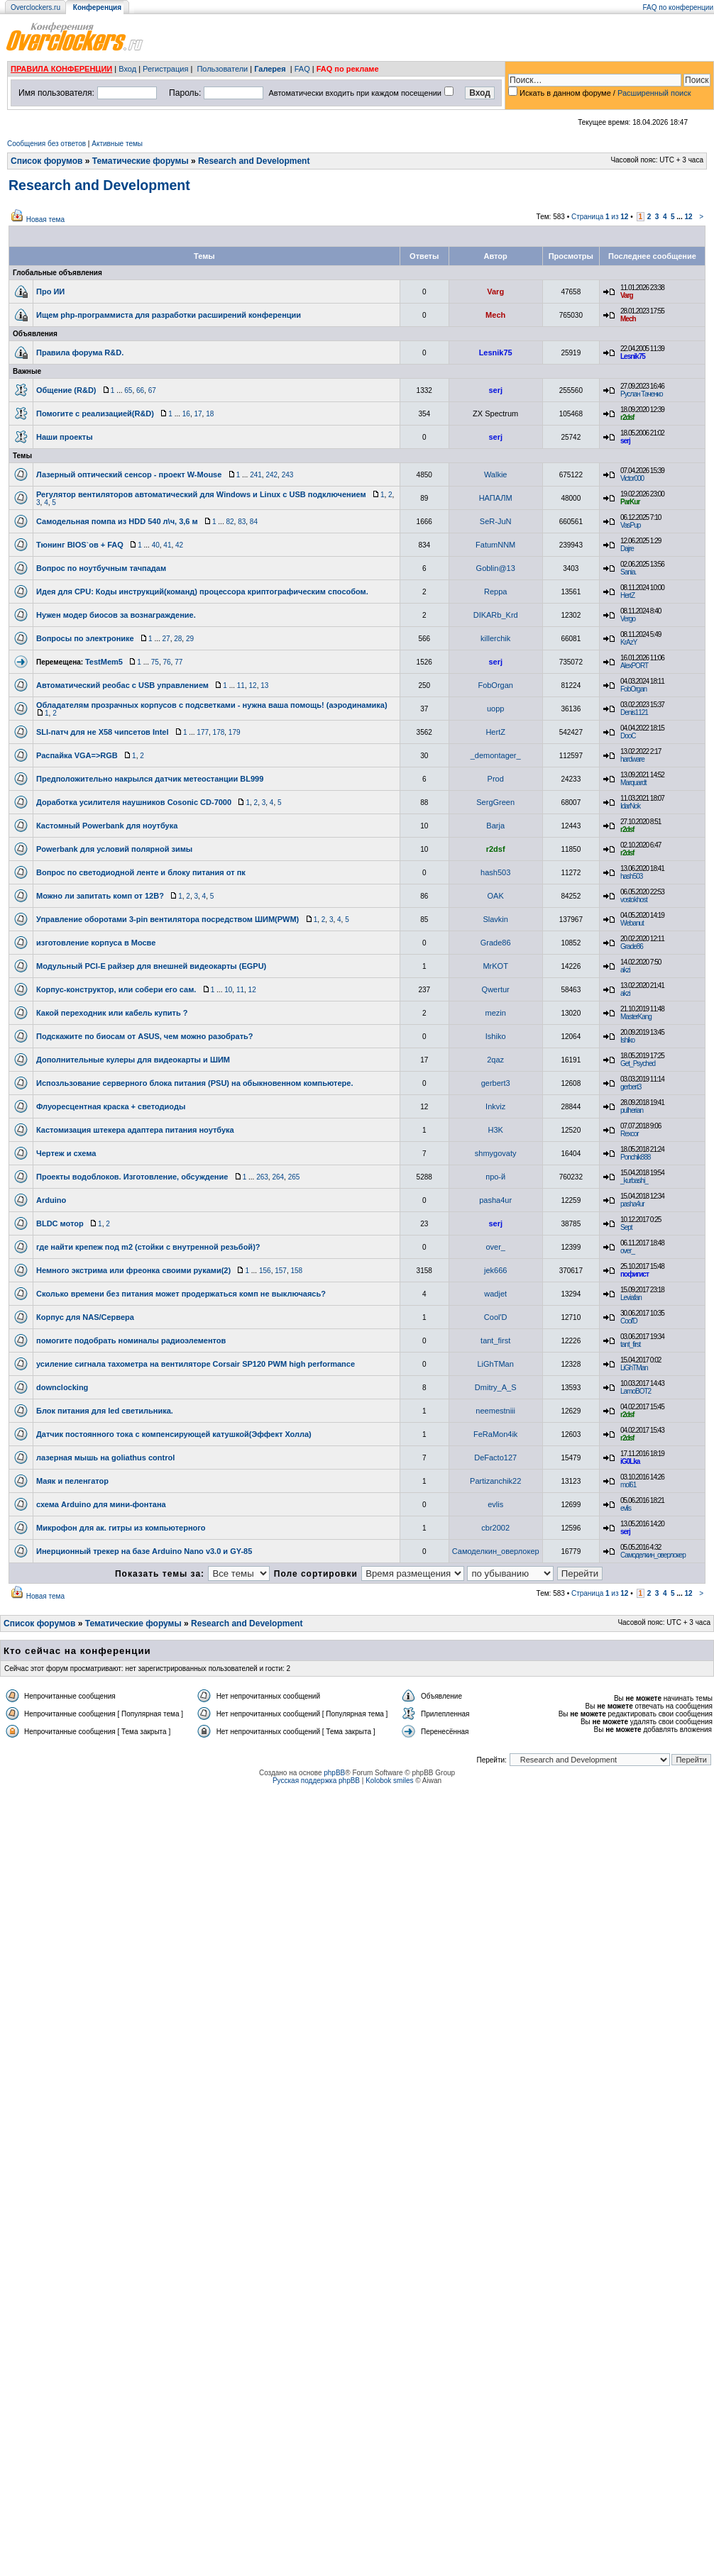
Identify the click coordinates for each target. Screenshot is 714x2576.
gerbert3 (495, 1083)
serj (495, 390)
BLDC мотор (60, 1223)
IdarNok (630, 806)
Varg (495, 291)
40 (156, 545)
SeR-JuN (496, 521)
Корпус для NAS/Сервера (85, 1317)
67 (152, 390)
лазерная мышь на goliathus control (105, 1457)
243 (288, 475)
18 (210, 414)
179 (235, 732)
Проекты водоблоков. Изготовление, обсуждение (132, 1176)
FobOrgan (495, 685)
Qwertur (496, 989)
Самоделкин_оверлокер (495, 1551)
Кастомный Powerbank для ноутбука (106, 825)
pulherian (631, 1110)
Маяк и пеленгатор (72, 1481)
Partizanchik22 (495, 1481)
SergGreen (495, 802)
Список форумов (46, 161)
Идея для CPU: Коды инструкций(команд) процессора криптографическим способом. (202, 591)
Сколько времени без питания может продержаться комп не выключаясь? (181, 1293)
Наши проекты (64, 437)
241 (256, 475)
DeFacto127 (495, 1457)
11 (241, 685)
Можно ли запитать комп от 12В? (100, 896)
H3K (495, 1130)
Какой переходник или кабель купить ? (112, 1013)
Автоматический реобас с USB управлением (122, 685)
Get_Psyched (637, 1063)
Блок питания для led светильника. (104, 1410)
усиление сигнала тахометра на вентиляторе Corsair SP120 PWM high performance (195, 1364)
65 (128, 390)
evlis (495, 1504)
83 (242, 522)
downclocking (62, 1387)
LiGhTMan (496, 1364)
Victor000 (632, 478)
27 (166, 639)
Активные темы (117, 144)
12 (688, 217)
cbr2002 (495, 1527)
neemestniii (495, 1410)
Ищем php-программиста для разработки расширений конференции (168, 315)
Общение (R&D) (66, 390)
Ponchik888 (635, 1157)
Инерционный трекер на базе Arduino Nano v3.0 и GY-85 (144, 1551)
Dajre (627, 549)
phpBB (334, 1773)
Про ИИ (50, 291)
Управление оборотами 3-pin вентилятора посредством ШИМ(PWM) (167, 919)
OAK (496, 896)
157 (281, 1271)
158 (296, 1271)
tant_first (495, 1340)
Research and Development (253, 161)
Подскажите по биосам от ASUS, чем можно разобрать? (144, 1036)
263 (262, 1177)
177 (203, 732)
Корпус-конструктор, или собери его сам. (116, 989)
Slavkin (495, 919)
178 (219, 732)
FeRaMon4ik (495, 1434)
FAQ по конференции (678, 7)
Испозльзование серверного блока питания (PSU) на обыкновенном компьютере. (194, 1083)
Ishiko (495, 1036)
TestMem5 (104, 661)
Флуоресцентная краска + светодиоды (110, 1106)
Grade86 (495, 942)
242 (271, 475)
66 (140, 390)
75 (155, 662)
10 (228, 990)
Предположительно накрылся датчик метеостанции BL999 (149, 779)
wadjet (495, 1293)
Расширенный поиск (654, 93)
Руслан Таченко (641, 394)
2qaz (495, 1059)
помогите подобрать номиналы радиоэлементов (131, 1340)
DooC (628, 736)
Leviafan (631, 1297)
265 (294, 1177)
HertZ (627, 595)
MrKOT (495, 966)
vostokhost (633, 900)
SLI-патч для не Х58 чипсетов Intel (102, 732)
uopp (495, 708)
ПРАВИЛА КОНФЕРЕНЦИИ (61, 69)
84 (254, 522)
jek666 (495, 1270)
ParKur (629, 502)
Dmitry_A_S (496, 1387)
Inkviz (495, 1106)
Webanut (632, 923)
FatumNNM (495, 544)
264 (278, 1177)
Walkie (495, 474)
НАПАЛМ (495, 498)
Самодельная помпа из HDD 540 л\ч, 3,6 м (117, 521)
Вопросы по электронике (85, 638)
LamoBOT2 (635, 1391)
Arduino (51, 1200)
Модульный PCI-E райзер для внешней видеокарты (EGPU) (151, 966)
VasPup (630, 525)
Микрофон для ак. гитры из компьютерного (120, 1527)
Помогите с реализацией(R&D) (95, 413)
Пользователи (222, 69)
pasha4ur (495, 1200)
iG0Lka (629, 1461)
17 (198, 414)
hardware (632, 759)
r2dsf (627, 417)
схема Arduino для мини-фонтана (101, 1504)
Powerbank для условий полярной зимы (114, 849)
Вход (127, 69)
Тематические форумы (140, 161)
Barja (495, 825)
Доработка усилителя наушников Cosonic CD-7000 (133, 802)
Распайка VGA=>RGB (77, 755)
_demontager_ (496, 755)
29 (190, 639)
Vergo (627, 619)
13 (264, 685)
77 (178, 662)
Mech (495, 315)
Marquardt (633, 783)
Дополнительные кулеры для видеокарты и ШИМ (133, 1059)
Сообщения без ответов (46, 144)
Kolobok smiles (389, 1780)
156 (265, 1271)
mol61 (628, 1485)
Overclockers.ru (35, 7)
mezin (495, 1013)
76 (166, 662)
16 (186, 414)
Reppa (495, 591)
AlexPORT (634, 666)
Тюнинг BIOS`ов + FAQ (79, 544)
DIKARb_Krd (495, 615)
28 (178, 639)
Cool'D (495, 1317)
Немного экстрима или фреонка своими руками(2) (133, 1270)
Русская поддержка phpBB (316, 1780)
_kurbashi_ (634, 1180)
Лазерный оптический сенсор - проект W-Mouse (128, 474)
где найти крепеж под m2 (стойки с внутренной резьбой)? (148, 1247)
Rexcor (629, 1134)
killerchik (495, 638)
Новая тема (45, 219)
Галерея (269, 69)
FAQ (302, 69)
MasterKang (636, 1017)
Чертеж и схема (66, 1153)
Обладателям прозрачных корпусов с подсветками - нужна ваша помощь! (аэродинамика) (212, 705)
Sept (626, 1227)
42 (179, 545)
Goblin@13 (495, 568)
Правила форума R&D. (79, 352)
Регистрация (165, 69)
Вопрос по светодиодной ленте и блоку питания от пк (141, 872)
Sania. (628, 572)
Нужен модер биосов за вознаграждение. (116, 615)
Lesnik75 (495, 352)
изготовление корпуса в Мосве (95, 942)
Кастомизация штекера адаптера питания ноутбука (135, 1130)
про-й (495, 1176)
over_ (495, 1247)
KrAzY (628, 642)
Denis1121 (634, 712)
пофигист (634, 1274)
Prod (496, 779)
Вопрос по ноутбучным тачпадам (101, 568)
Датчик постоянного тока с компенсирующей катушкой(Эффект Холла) (174, 1434)
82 (230, 522)
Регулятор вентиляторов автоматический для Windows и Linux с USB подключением (201, 494)
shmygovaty (496, 1153)
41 (167, 545)
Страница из (600, 217)
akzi (625, 970)
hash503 (495, 872)
